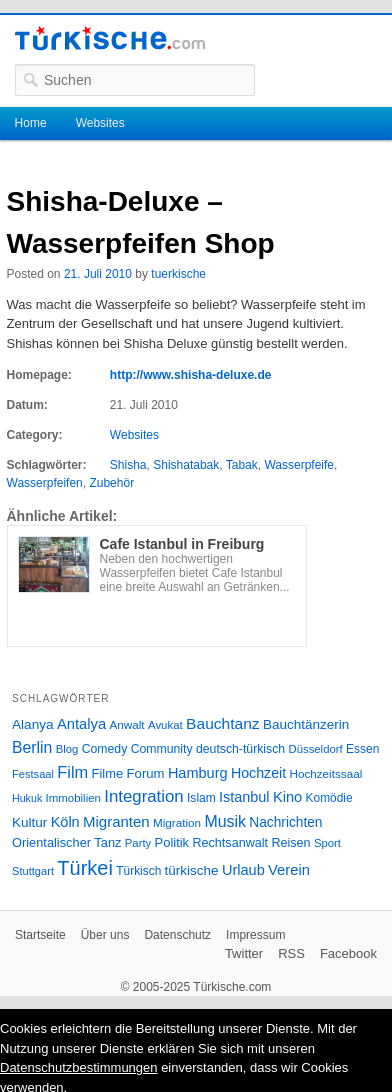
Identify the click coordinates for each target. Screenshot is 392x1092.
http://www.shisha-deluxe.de (191, 375)
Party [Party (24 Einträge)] (138, 843)
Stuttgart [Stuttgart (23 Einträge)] (33, 871)
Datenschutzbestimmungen (79, 1067)
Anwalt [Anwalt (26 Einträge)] (127, 724)
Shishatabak (186, 465)
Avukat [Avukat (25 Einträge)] (165, 725)
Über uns (105, 935)
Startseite (40, 935)
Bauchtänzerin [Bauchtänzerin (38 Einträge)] (306, 724)
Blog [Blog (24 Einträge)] (67, 749)
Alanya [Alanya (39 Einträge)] (33, 724)
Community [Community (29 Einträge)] (162, 749)
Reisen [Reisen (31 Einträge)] (290, 843)
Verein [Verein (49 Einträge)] (289, 870)
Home (31, 123)
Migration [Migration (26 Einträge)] (177, 822)
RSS (291, 953)
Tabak (242, 465)
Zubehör (111, 483)
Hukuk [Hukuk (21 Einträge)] (27, 798)
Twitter (244, 953)
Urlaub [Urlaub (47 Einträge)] (243, 870)
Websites (100, 123)
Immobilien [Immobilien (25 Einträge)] (73, 798)
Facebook (348, 953)
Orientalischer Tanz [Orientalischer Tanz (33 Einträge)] (66, 842)
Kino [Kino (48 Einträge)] (287, 797)
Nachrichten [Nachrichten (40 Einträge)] (285, 822)
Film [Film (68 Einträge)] (72, 772)
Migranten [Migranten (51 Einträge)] (116, 821)
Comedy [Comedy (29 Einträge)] (105, 749)
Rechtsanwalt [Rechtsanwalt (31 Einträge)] (230, 843)
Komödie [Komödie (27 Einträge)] (329, 798)
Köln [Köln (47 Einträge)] (65, 822)
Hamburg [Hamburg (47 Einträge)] (198, 773)
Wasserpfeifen (45, 483)
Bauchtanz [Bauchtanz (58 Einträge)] (222, 723)
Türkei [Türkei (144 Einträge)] (85, 868)
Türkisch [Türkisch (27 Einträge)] (138, 871)
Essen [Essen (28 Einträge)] (362, 749)
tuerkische (178, 274)
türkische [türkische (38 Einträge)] (192, 870)
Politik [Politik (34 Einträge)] (172, 842)
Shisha (128, 465)
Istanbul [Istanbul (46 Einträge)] (244, 797)
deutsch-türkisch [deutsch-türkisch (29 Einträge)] (240, 749)
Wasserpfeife (299, 465)
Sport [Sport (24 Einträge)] (327, 843)
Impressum (255, 935)
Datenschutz (177, 935)
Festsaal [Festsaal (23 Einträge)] (33, 774)
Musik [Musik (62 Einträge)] (225, 821)
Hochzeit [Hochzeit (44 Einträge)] (258, 773)
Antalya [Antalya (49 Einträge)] (81, 724)
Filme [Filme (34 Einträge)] (108, 773)
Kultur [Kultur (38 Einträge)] (29, 822)
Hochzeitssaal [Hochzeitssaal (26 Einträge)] (325, 773)
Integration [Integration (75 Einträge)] (143, 796)
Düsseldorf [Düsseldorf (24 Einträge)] (316, 749)
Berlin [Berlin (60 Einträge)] (32, 747)
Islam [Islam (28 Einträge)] (201, 798)
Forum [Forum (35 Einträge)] (146, 773)
